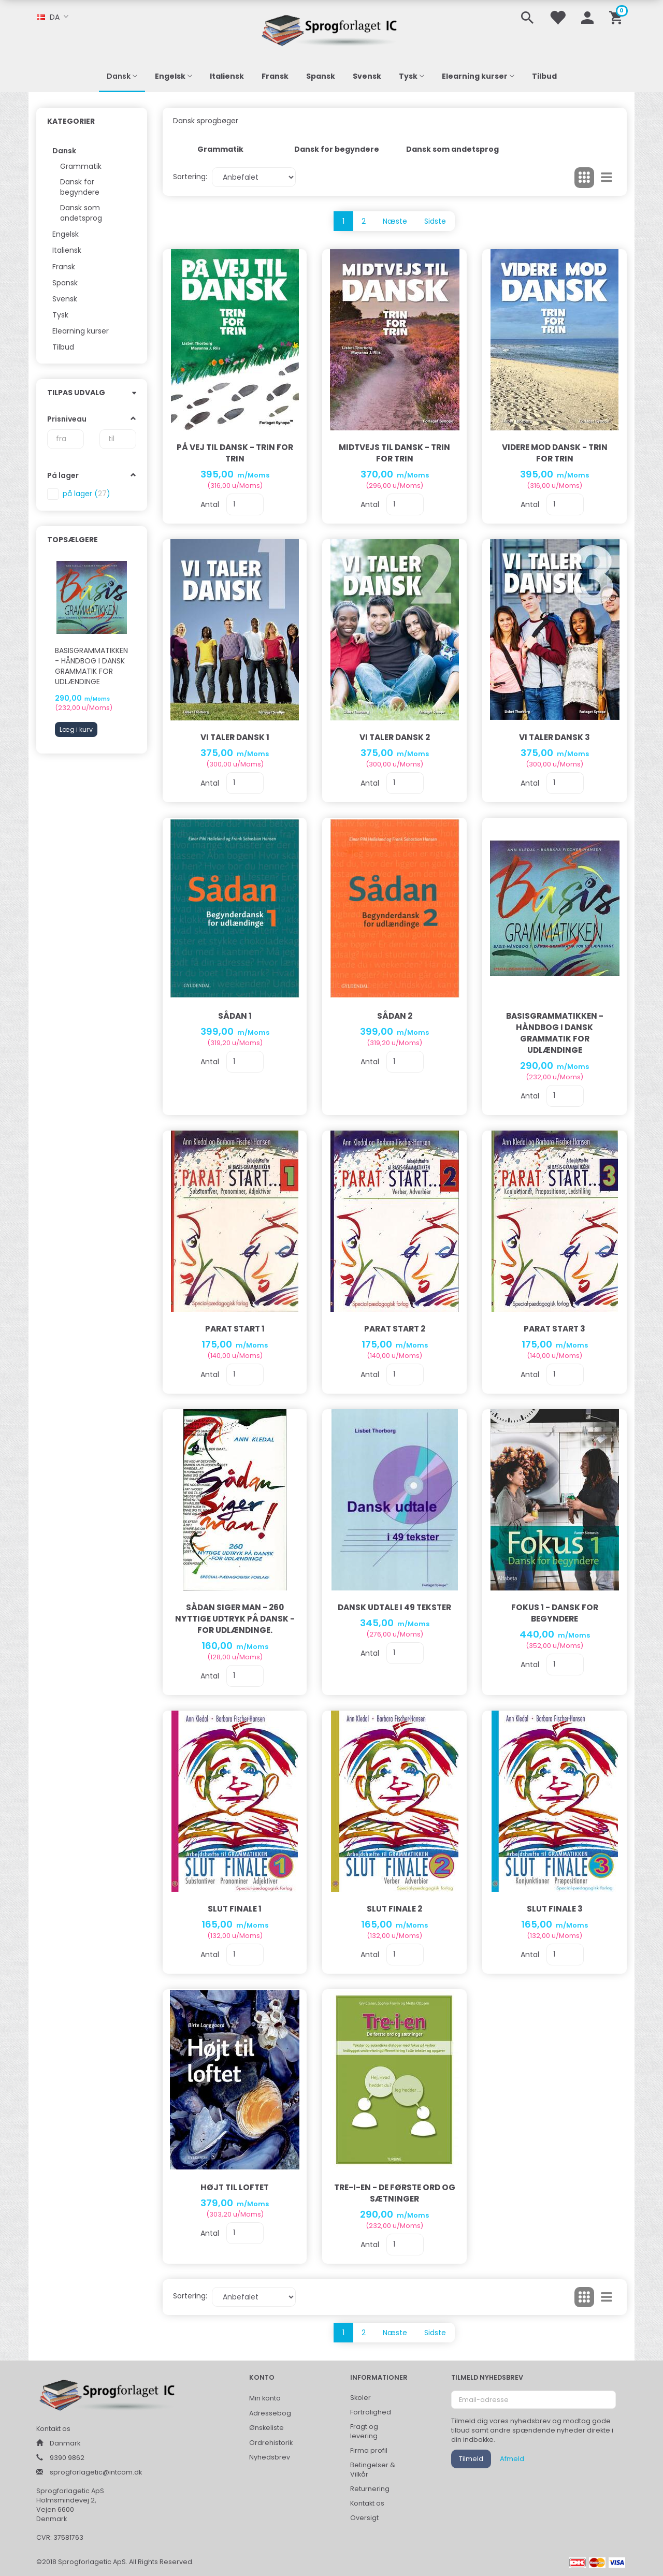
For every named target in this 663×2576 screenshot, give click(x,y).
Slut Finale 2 (394, 1908)
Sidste (435, 221)
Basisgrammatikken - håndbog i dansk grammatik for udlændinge (91, 666)
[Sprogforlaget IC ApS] (331, 28)
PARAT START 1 (235, 1328)
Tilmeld (471, 2459)
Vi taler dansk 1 (234, 737)
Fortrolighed (370, 2412)
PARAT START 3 (554, 1328)
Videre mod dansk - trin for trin (555, 453)
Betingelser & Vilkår (372, 2470)
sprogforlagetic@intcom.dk (96, 2472)
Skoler (360, 2397)
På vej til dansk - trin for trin (235, 453)
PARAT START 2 (394, 1328)
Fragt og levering (364, 2431)
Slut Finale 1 (235, 1908)
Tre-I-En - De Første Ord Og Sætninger (394, 2193)
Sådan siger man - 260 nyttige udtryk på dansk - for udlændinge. (235, 1619)
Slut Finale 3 (555, 1908)
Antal (210, 504)
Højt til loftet (234, 2187)
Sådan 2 (394, 1015)
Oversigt (364, 2517)
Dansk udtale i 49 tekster (394, 1607)
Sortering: (190, 176)
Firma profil (368, 2450)
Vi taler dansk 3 (554, 737)
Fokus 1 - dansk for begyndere (554, 1613)
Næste (395, 221)
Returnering (370, 2488)
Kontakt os (367, 2503)
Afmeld (512, 2459)
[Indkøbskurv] (617, 17)
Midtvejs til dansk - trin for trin (394, 453)
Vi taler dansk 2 (394, 737)
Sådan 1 (235, 1015)
